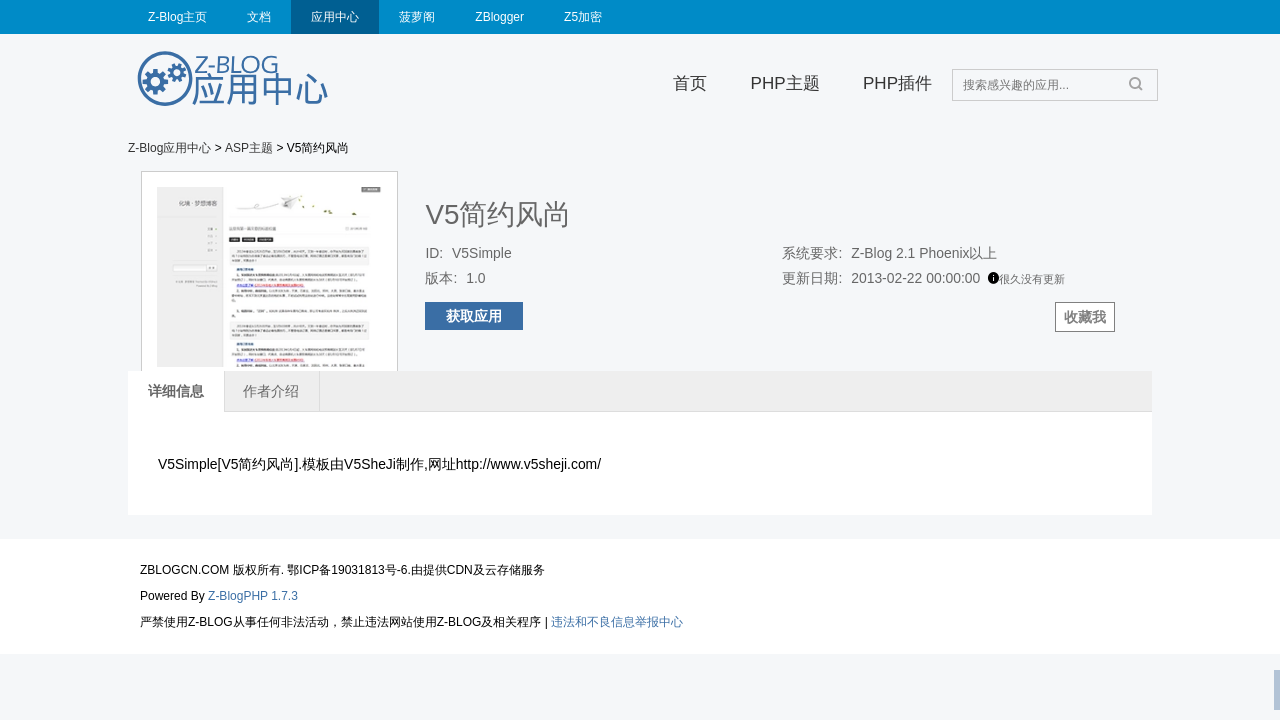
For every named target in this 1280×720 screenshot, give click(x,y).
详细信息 (176, 391)
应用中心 (335, 17)
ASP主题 (249, 148)
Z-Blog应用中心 (169, 148)
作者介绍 (271, 391)
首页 (690, 83)
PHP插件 (897, 83)
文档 (259, 17)
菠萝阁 (417, 17)
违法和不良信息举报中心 (617, 622)
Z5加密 (583, 17)
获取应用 (474, 316)
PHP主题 (785, 83)
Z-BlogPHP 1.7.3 (253, 596)
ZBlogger (499, 17)
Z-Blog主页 (177, 17)
